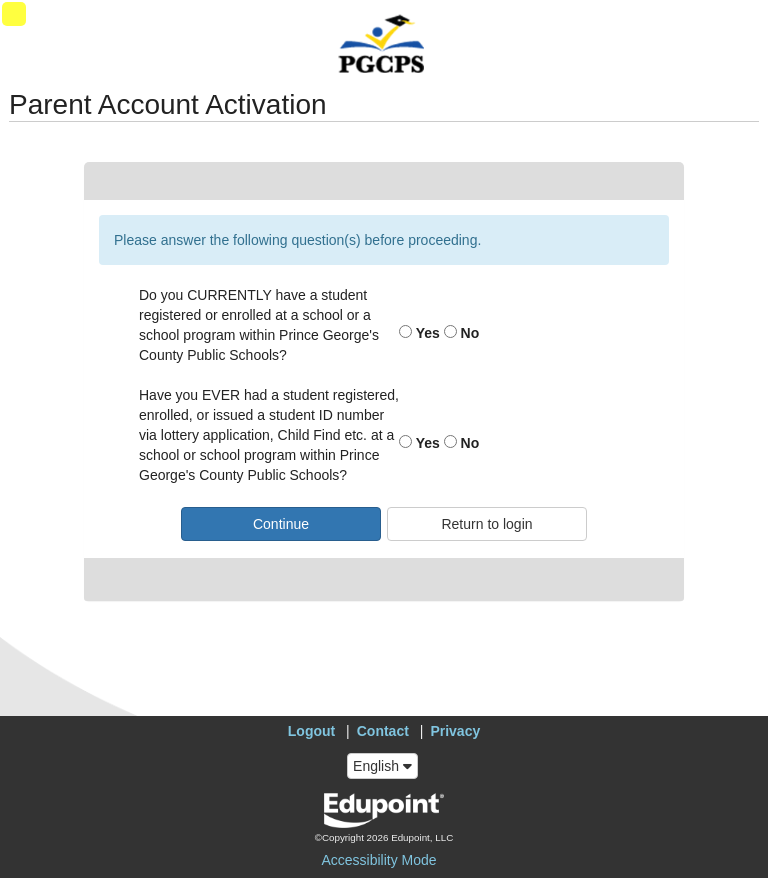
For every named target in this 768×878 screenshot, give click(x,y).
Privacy (455, 731)
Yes (419, 333)
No (462, 333)
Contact (383, 731)
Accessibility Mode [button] (378, 860)
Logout (311, 731)
